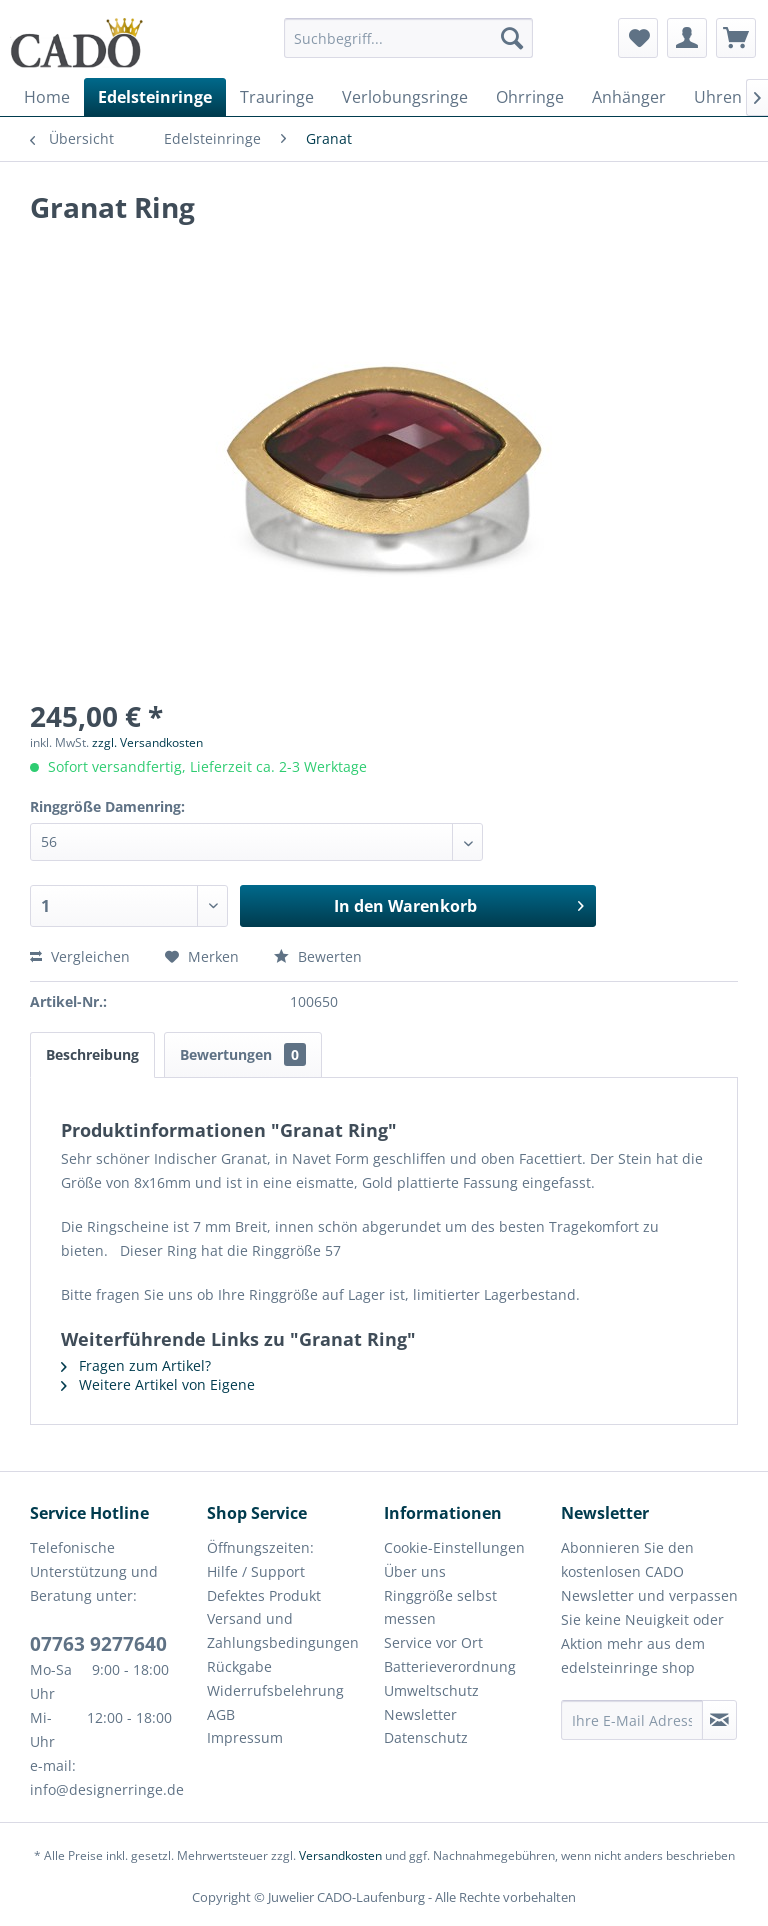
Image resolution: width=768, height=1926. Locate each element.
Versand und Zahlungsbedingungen (283, 1630)
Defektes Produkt (264, 1595)
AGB (221, 1714)
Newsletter (420, 1714)
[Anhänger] (629, 97)
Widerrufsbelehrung (275, 1690)
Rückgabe (239, 1666)
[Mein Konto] (687, 38)
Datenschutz (426, 1737)
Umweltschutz (431, 1690)
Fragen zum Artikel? (136, 1365)
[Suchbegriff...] (409, 38)
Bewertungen (243, 1054)
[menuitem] (409, 47)
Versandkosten (340, 1855)
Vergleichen (80, 956)
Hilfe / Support (256, 1571)
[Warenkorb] (736, 38)
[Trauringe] (277, 97)
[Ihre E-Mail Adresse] (632, 1720)
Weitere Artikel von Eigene (158, 1384)
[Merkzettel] (638, 38)
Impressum (245, 1737)
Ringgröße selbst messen (440, 1607)
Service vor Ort (433, 1642)
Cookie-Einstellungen (454, 1547)
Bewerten (318, 956)
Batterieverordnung (450, 1666)
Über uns (415, 1571)
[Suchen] (512, 38)
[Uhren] (718, 97)
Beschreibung (92, 1054)
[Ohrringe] (530, 97)
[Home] (47, 97)
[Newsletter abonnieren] (719, 1720)
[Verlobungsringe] (405, 97)
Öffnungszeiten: (260, 1547)
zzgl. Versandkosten (147, 742)
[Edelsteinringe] (155, 97)
